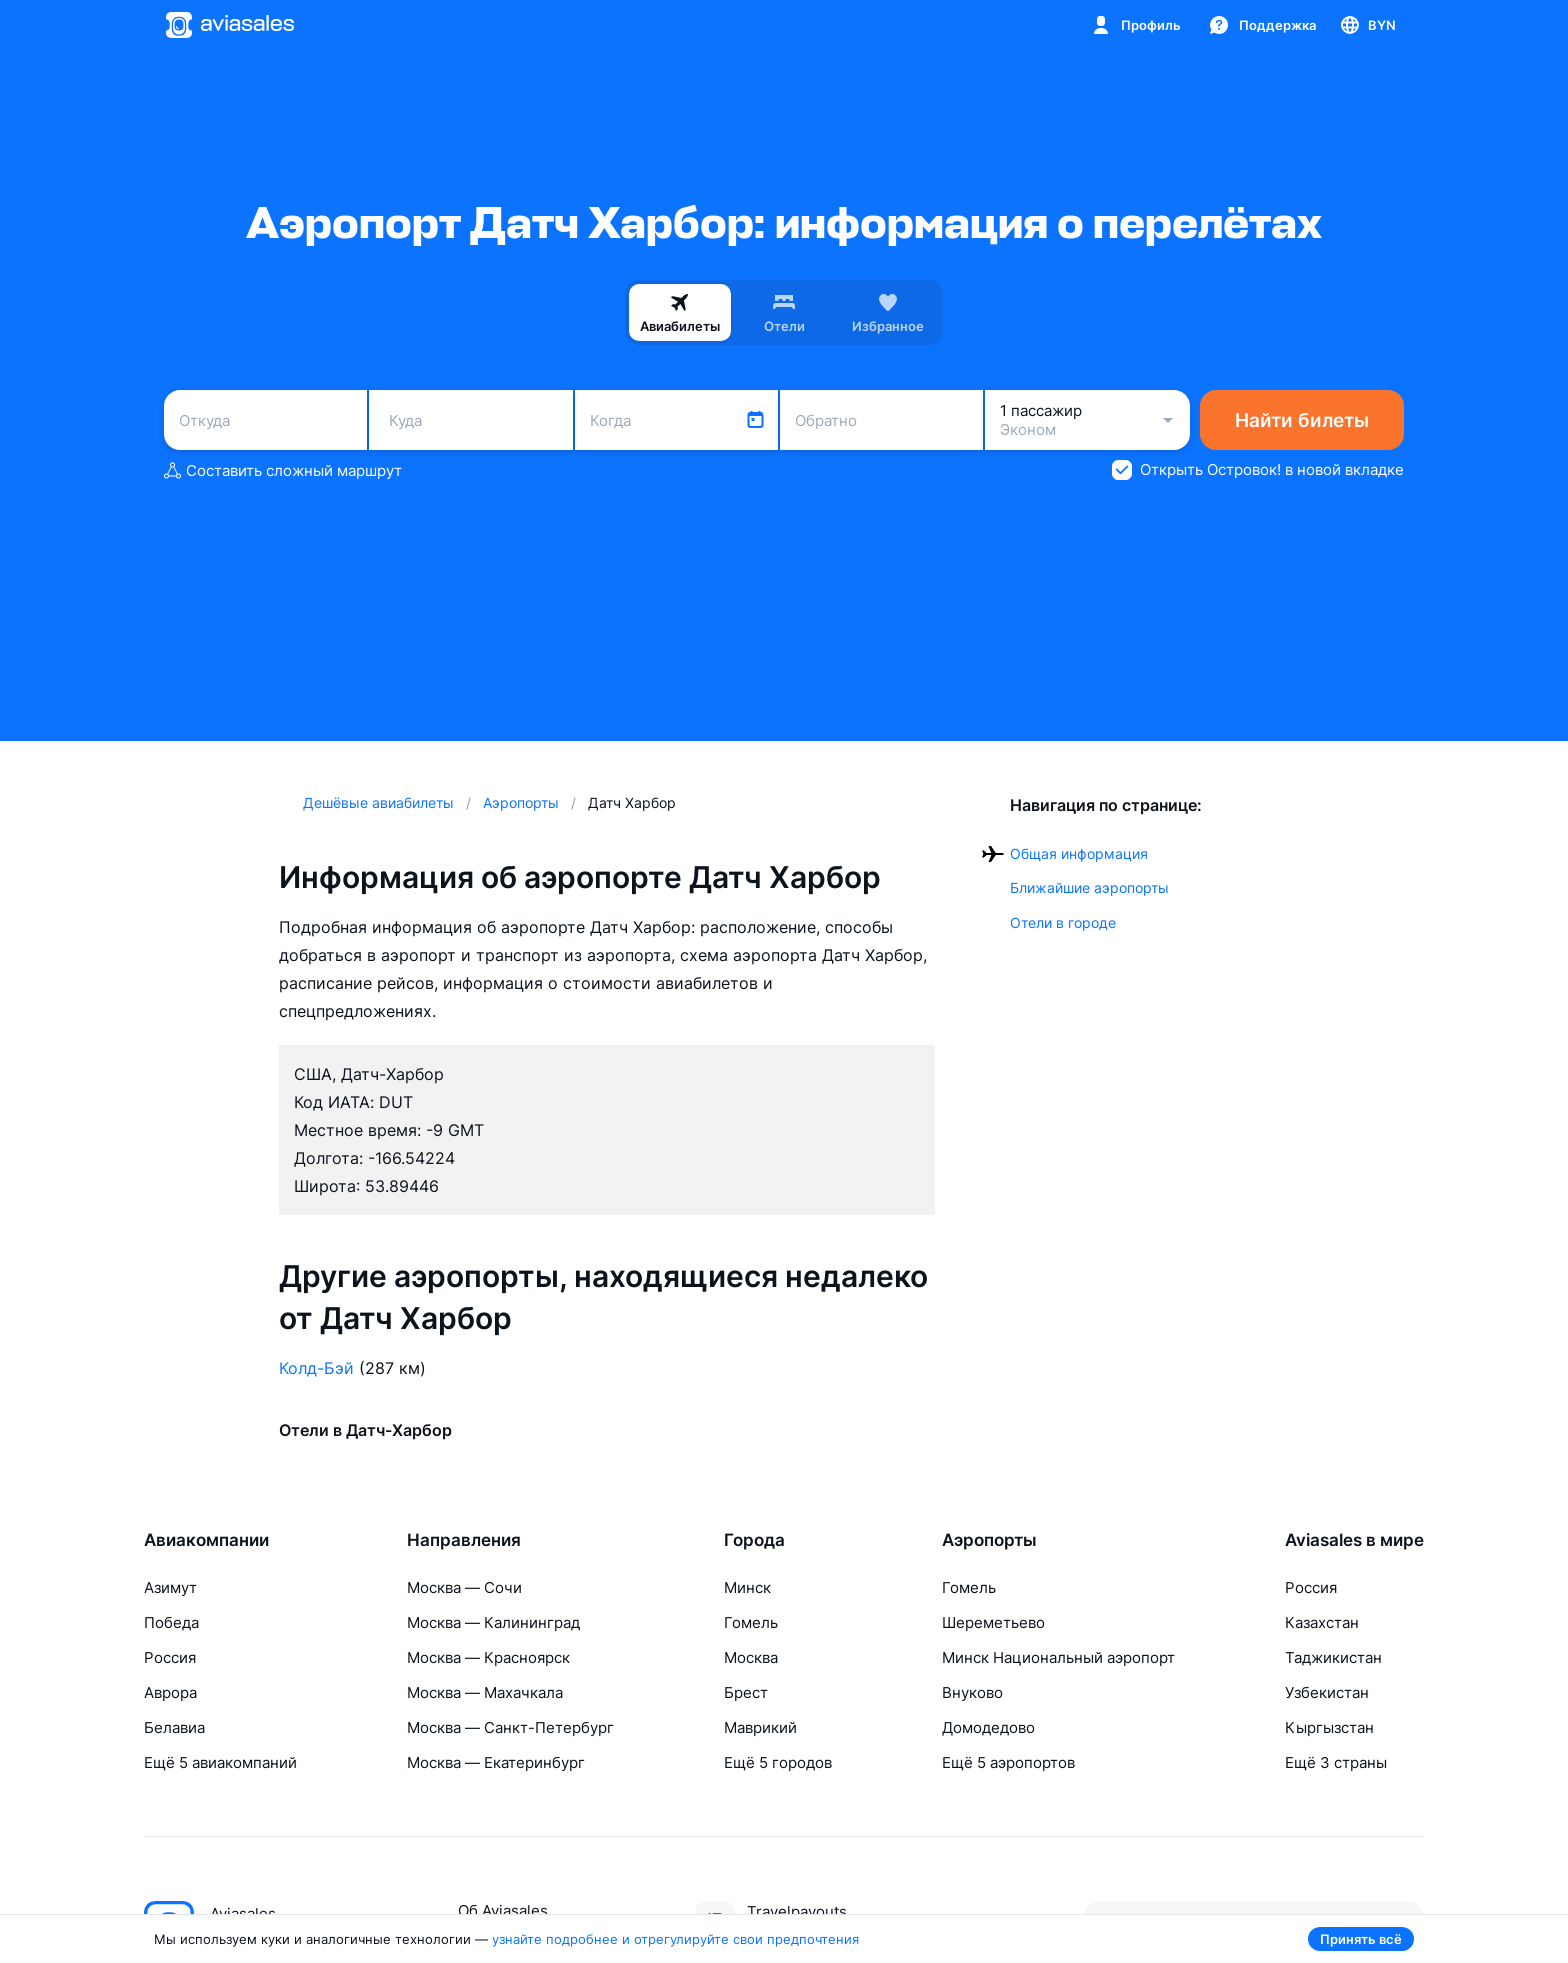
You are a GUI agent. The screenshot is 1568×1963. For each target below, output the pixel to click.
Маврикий (760, 1727)
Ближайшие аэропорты (1089, 887)
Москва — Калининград (493, 1622)
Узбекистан (1327, 1692)
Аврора (170, 1692)
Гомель (751, 1622)
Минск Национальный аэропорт (1058, 1657)
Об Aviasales (503, 1910)
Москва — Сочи (464, 1587)
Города (754, 1540)
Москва (751, 1657)
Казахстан (1322, 1622)
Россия (170, 1657)
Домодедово (988, 1727)
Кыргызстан (1329, 1727)
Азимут (170, 1587)
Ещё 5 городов (778, 1762)
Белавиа (174, 1727)
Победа (171, 1622)
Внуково (972, 1692)
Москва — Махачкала (485, 1692)
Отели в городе (1063, 922)
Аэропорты (989, 1540)
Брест (746, 1692)
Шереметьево (993, 1622)
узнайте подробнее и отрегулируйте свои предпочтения (675, 1939)
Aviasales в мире (1354, 1540)
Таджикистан (1333, 1657)
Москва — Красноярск (488, 1657)
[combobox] (265, 420)
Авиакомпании (206, 1540)
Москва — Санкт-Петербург (510, 1727)
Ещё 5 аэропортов (1008, 1762)
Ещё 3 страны (1336, 1762)
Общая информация (1079, 853)
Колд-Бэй (316, 1368)
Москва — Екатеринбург (496, 1762)
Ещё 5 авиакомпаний (220, 1762)
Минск (747, 1587)
